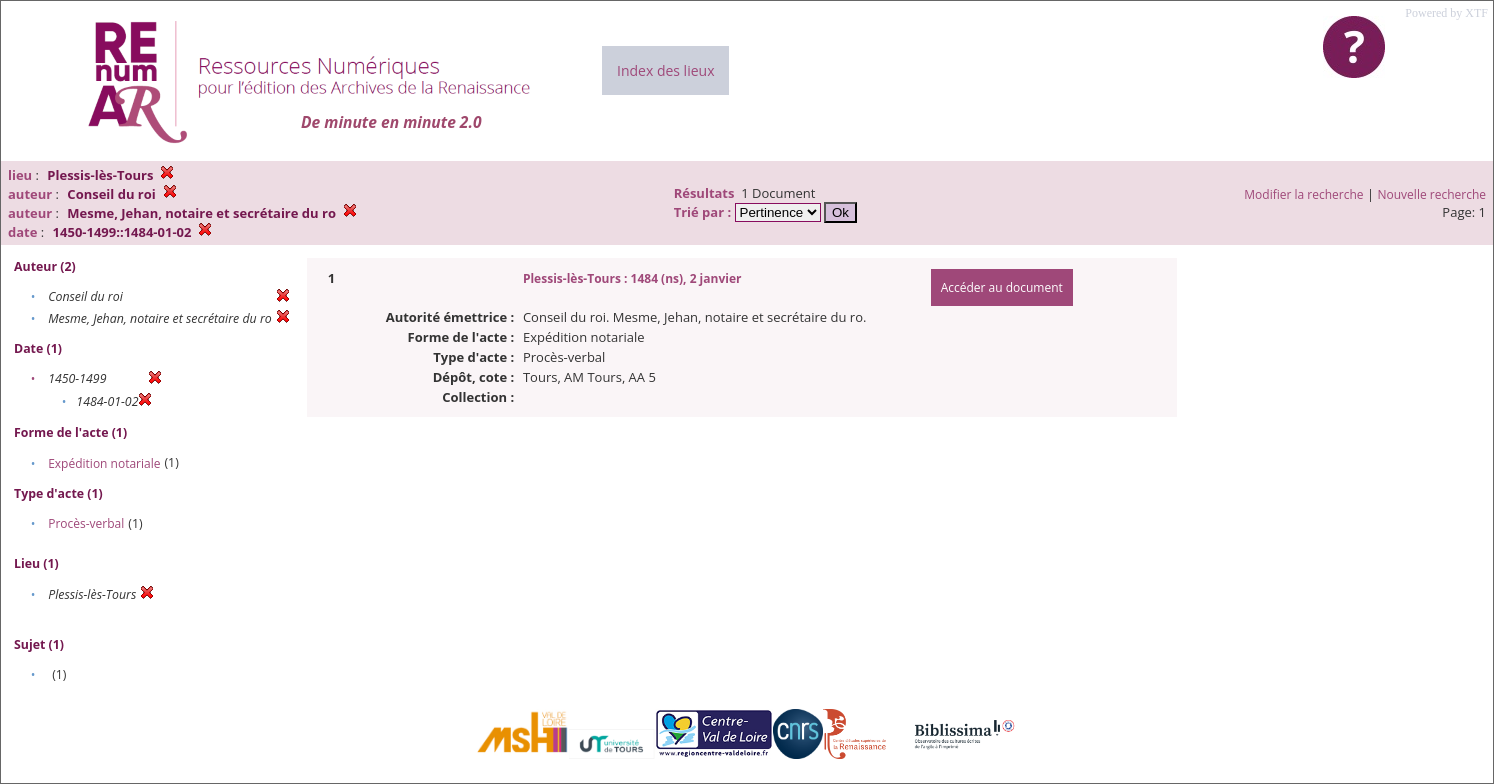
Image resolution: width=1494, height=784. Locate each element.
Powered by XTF (1446, 13)
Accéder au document (1002, 287)
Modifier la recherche (1303, 194)
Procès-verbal (86, 523)
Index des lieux (665, 70)
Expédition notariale (104, 463)
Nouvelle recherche (1432, 194)
